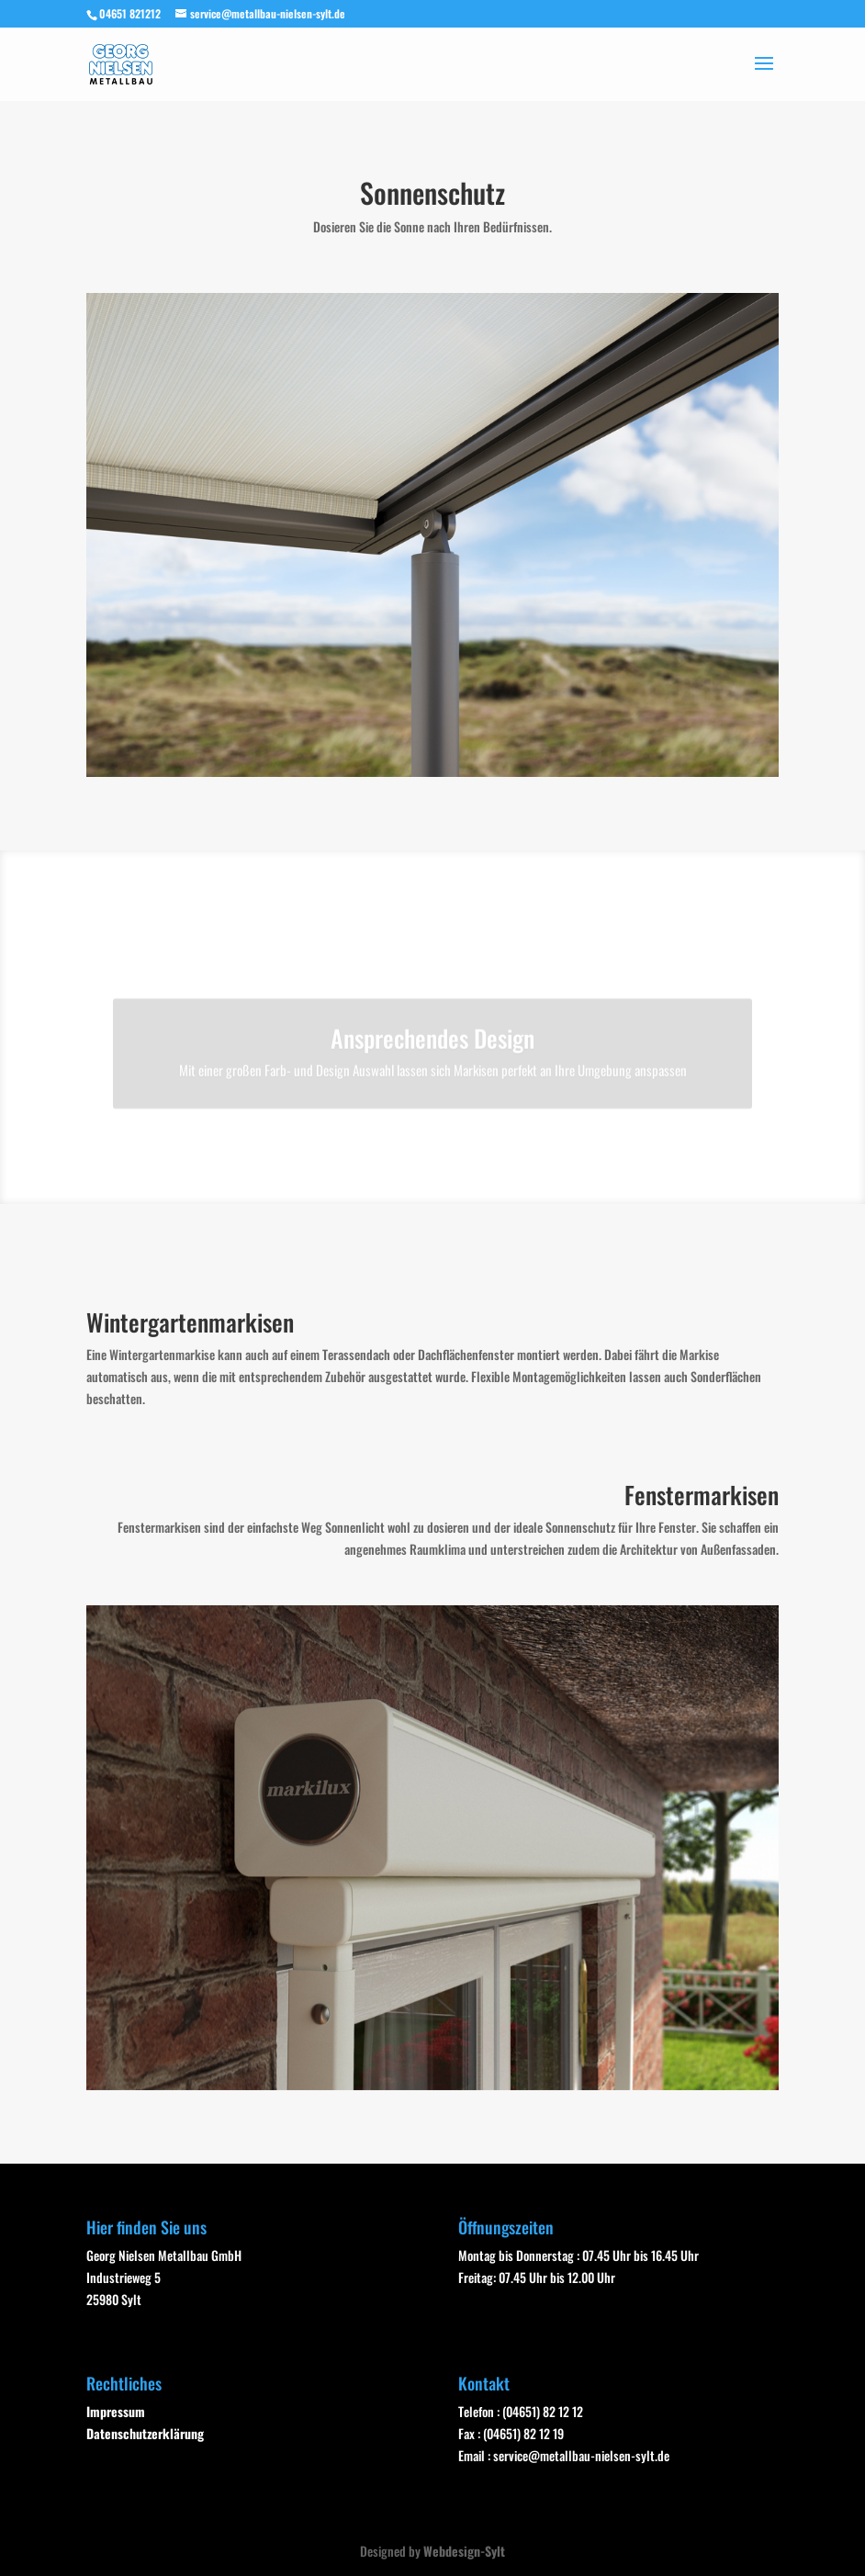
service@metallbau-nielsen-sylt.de (581, 2455)
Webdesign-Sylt (464, 2550)
